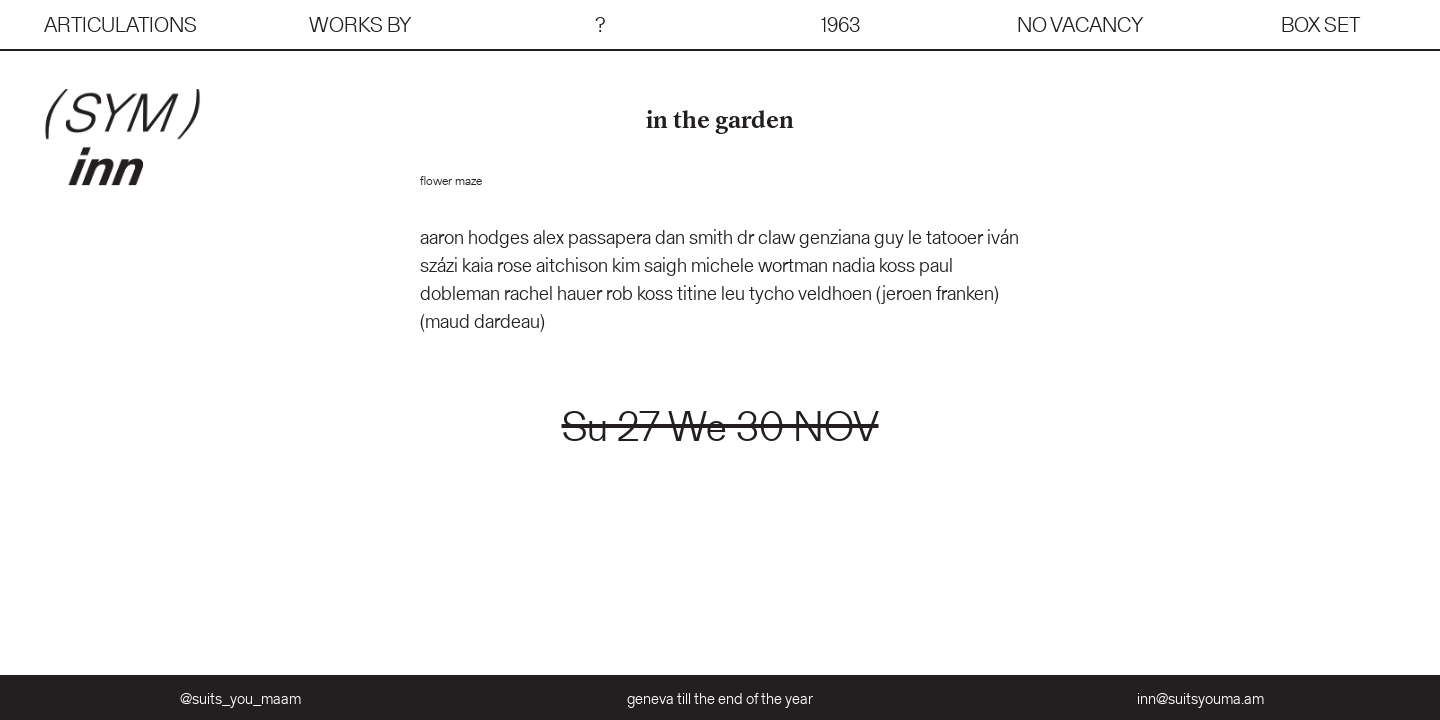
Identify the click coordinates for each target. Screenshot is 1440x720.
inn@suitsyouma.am (1200, 698)
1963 (840, 24)
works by (360, 24)
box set (1320, 24)
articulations (120, 24)
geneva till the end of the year (720, 698)
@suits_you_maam (240, 698)
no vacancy (1080, 24)
